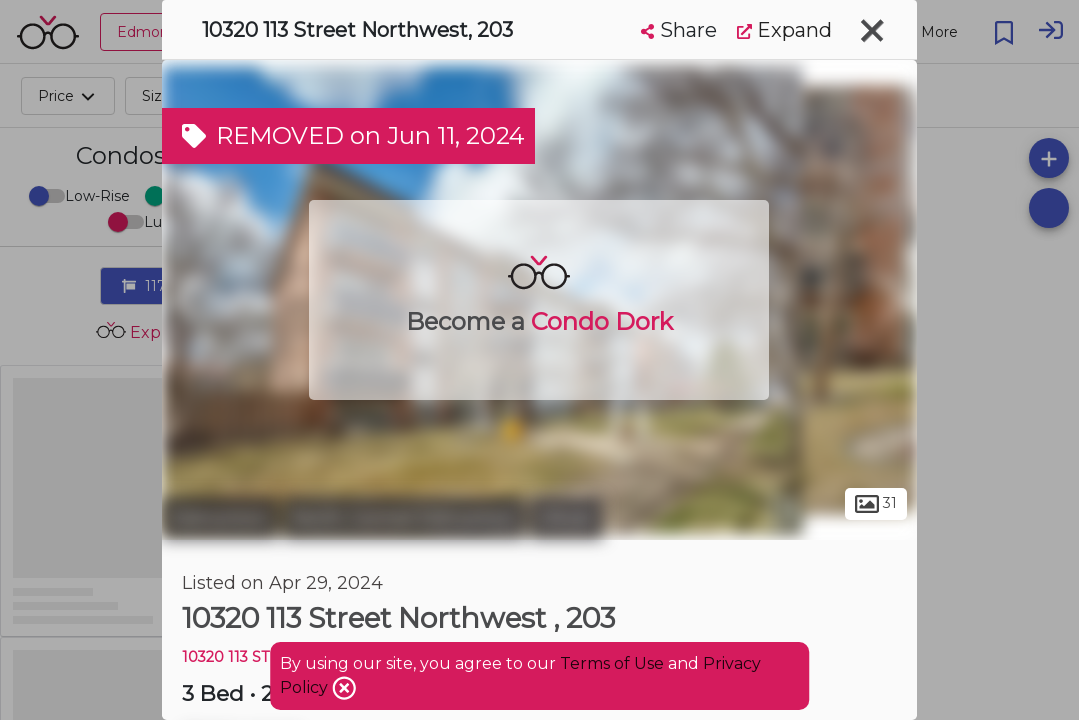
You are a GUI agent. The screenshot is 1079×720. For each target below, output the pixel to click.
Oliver (566, 518)
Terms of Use (612, 663)
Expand (784, 30)
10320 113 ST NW (241, 657)
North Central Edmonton (404, 518)
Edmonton (220, 518)
